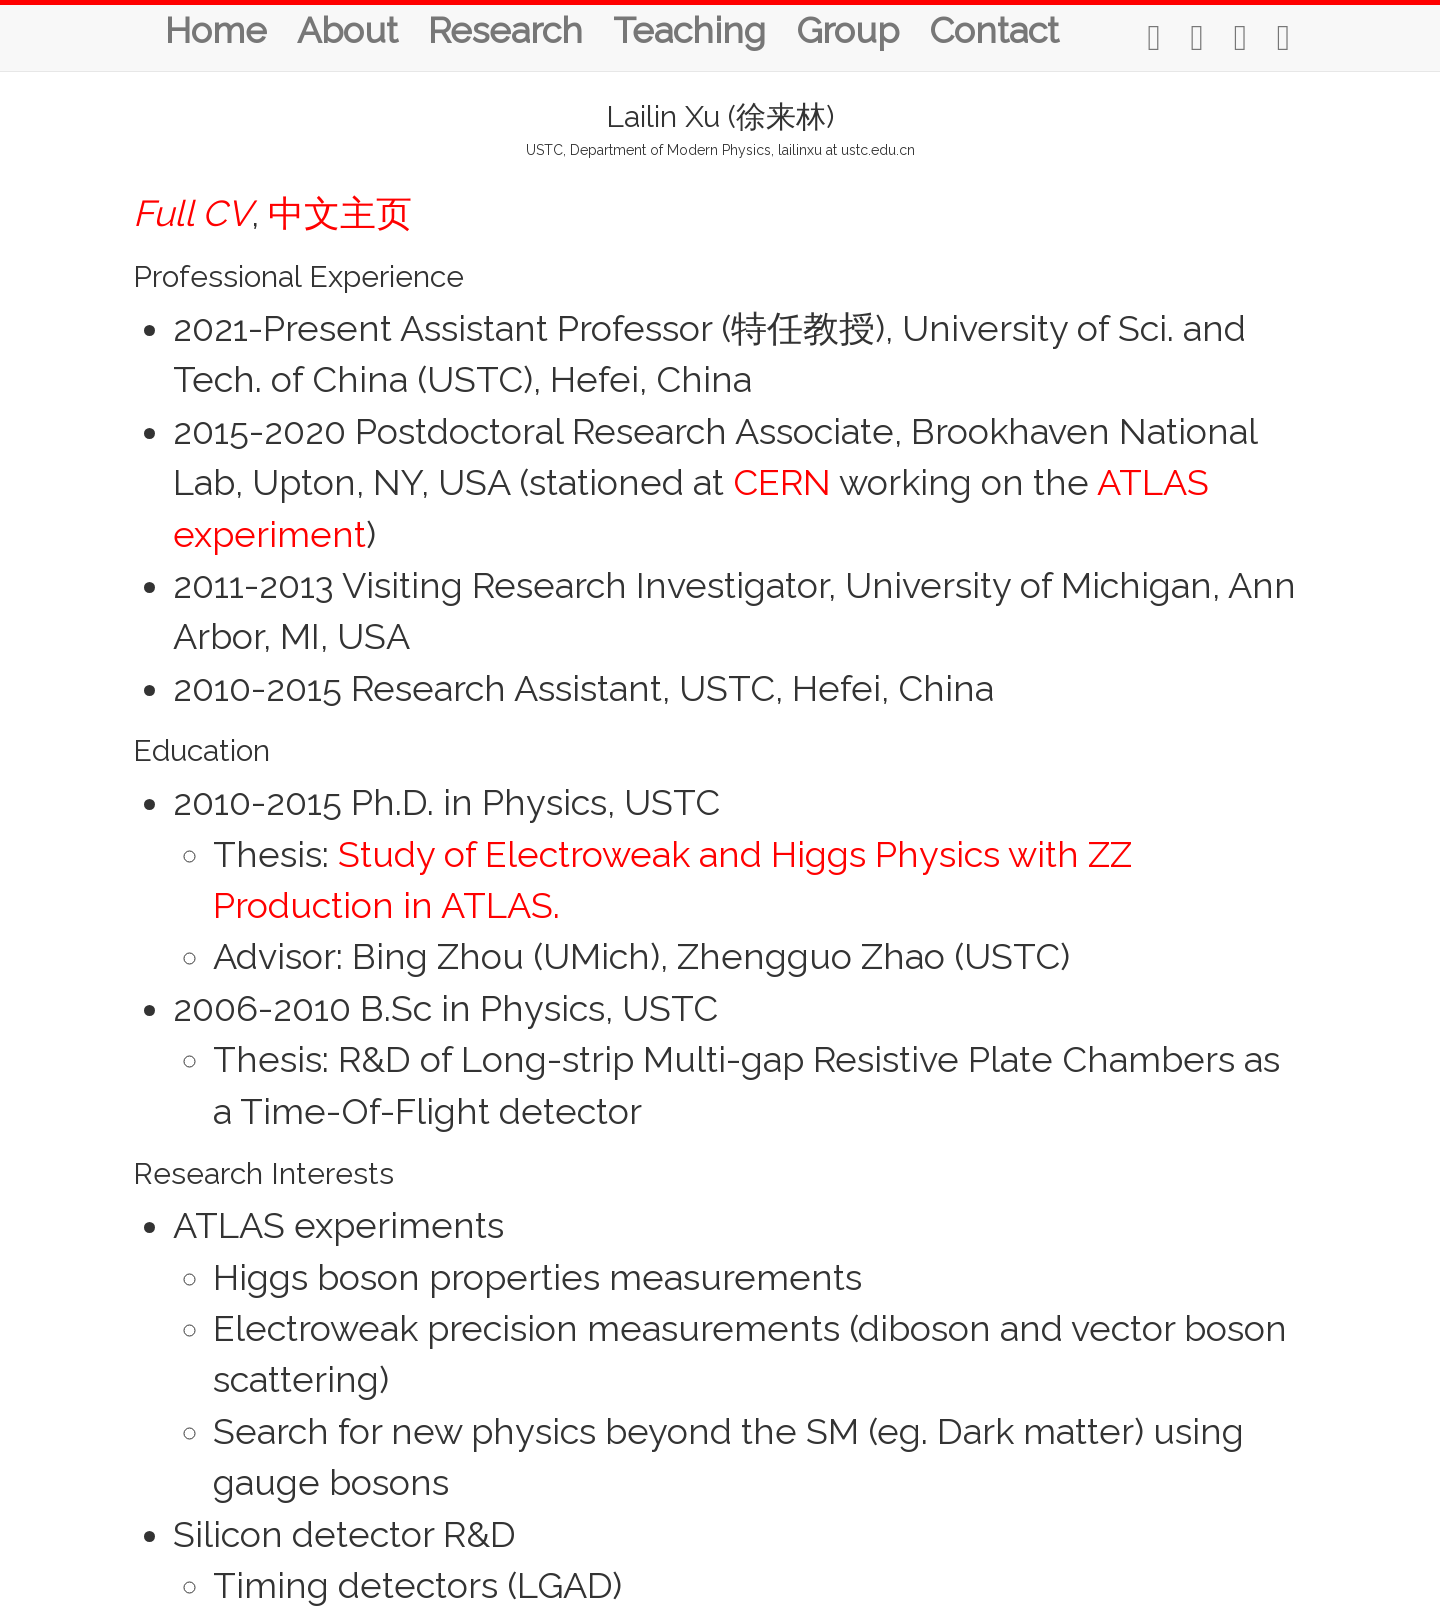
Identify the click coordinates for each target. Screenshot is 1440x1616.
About (347, 30)
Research (505, 30)
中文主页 (340, 213)
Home (216, 30)
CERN (782, 482)
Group (847, 30)
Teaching (689, 30)
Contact (994, 30)
